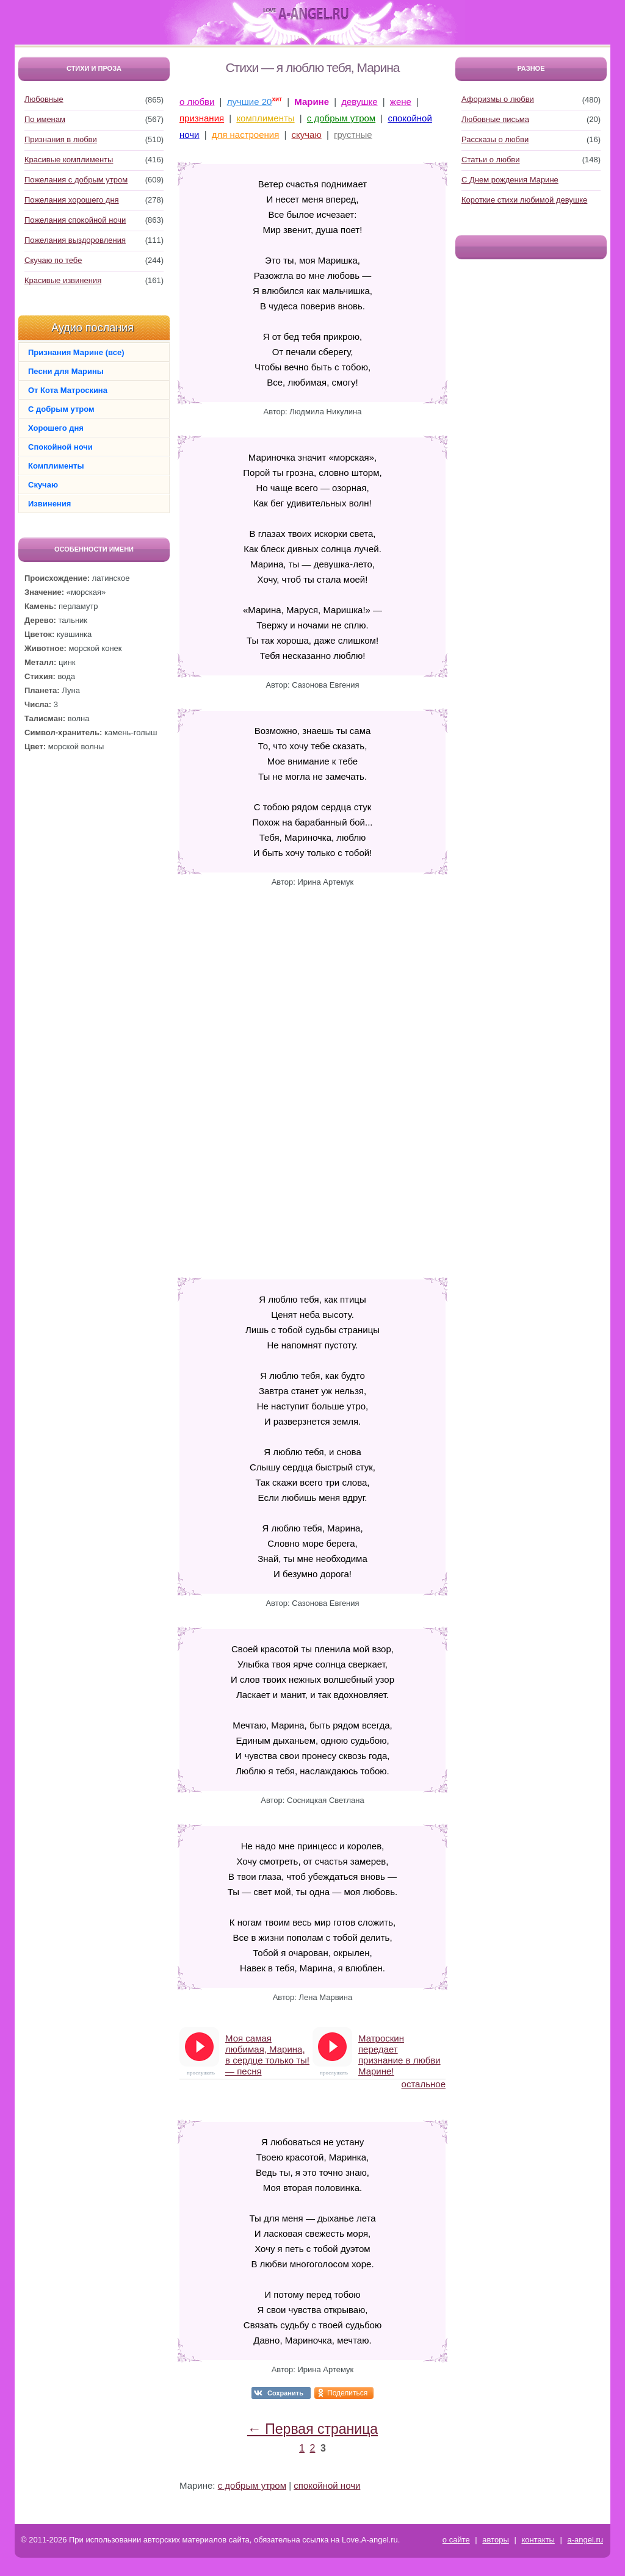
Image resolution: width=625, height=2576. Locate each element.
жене (400, 101)
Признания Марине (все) (76, 352)
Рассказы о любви (495, 139)
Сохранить (285, 2393)
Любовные (43, 99)
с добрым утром (341, 118)
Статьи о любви (490, 159)
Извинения (49, 503)
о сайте (456, 2539)
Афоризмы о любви (497, 99)
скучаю (307, 134)
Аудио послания (92, 328)
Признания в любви (60, 139)
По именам (44, 119)
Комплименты (56, 465)
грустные (353, 134)
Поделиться (347, 2393)
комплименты (265, 118)
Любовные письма (495, 119)
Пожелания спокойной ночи (75, 220)
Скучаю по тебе (53, 260)
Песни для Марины (66, 371)
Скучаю (43, 484)
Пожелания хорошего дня (71, 199)
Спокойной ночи (60, 447)
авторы (495, 2539)
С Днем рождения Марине (509, 179)
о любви (196, 101)
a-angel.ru (585, 2539)
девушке (359, 101)
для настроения (246, 134)
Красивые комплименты (68, 159)
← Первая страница (312, 2429)
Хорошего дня (56, 428)
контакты (537, 2539)
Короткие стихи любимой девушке (524, 199)
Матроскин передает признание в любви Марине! (399, 2050)
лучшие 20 (249, 101)
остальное (424, 2084)
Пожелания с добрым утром (76, 179)
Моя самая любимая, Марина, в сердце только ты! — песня (267, 2050)
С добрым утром (61, 409)
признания (201, 118)
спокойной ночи (327, 2485)
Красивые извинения (62, 280)
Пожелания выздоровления (75, 240)
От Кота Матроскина (67, 390)
